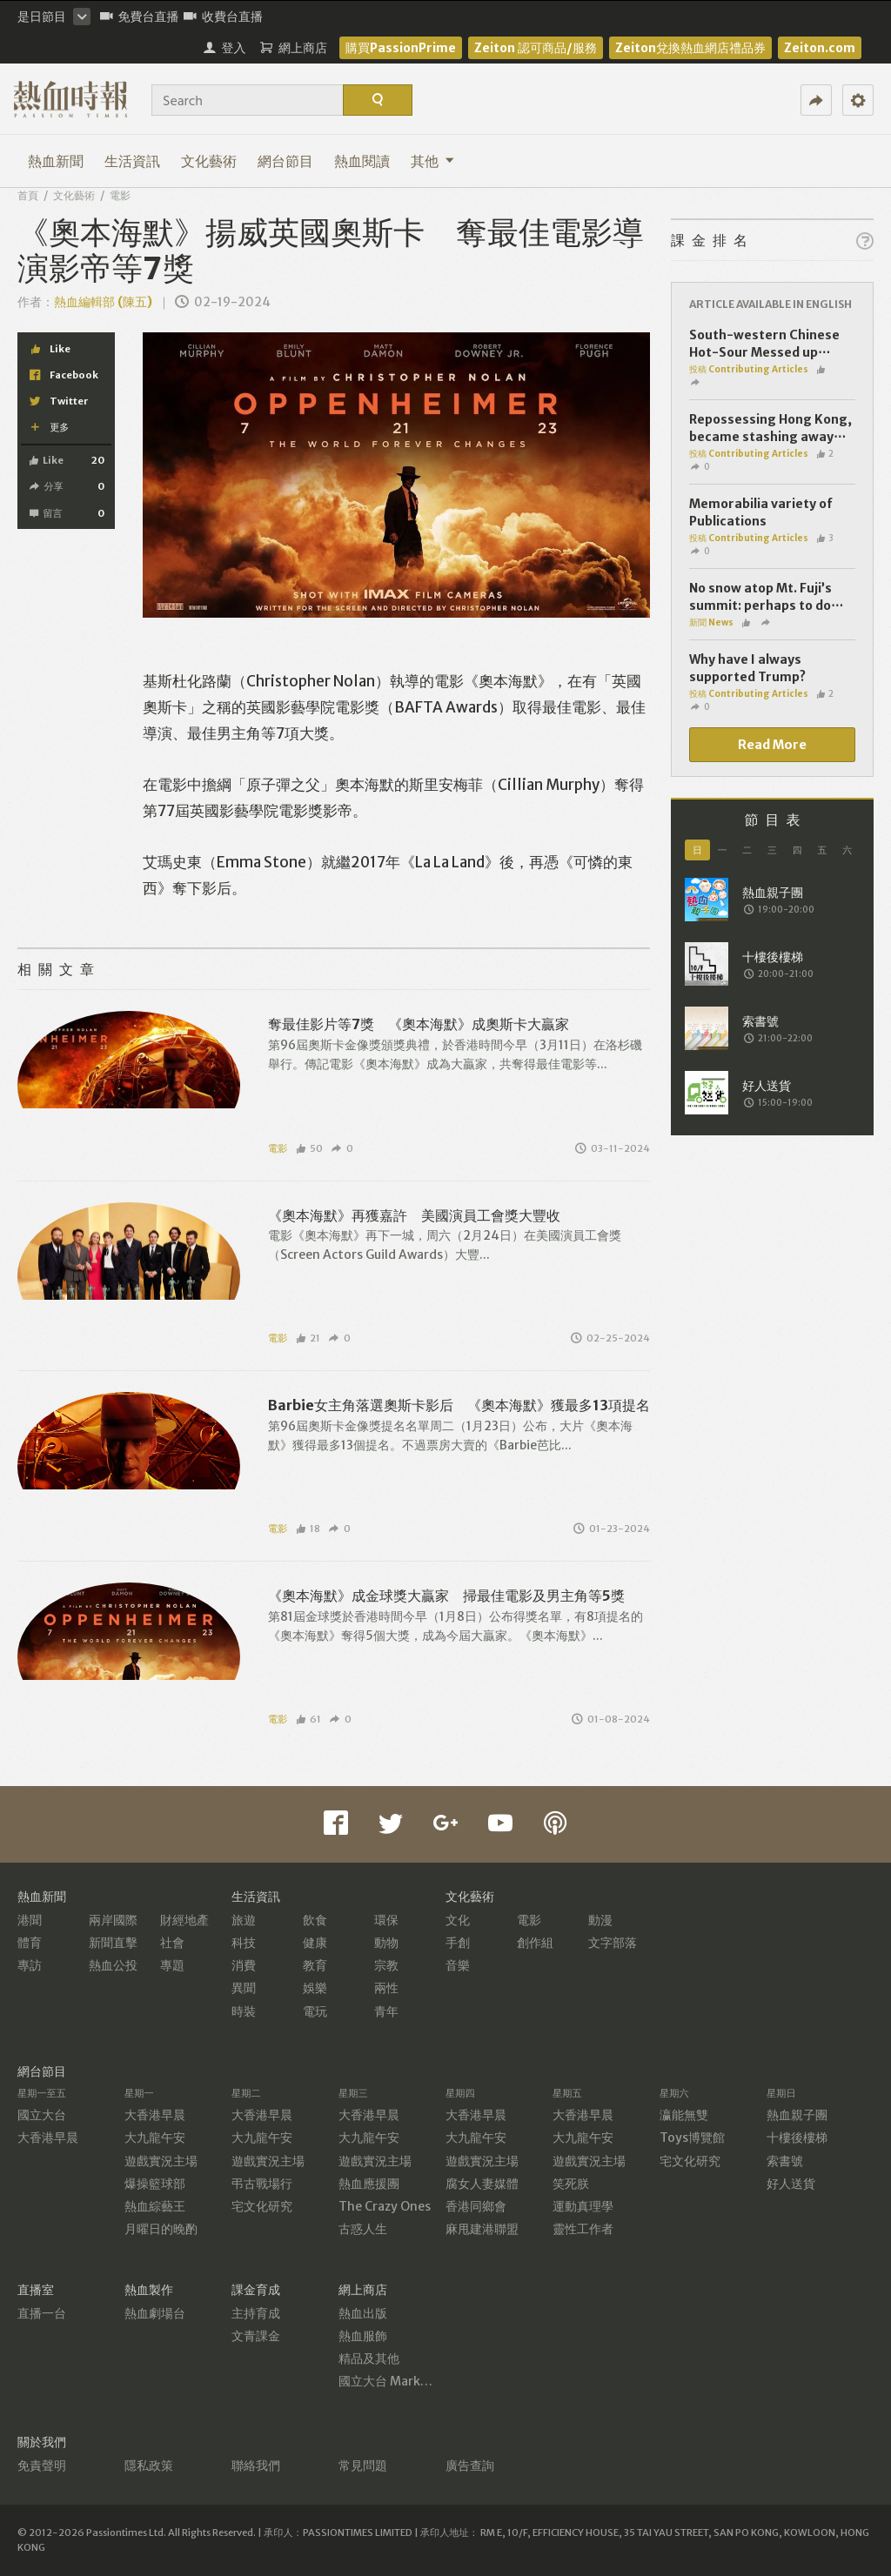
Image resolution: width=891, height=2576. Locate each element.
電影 (120, 195)
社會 (172, 1942)
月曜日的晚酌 (161, 2229)
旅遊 (243, 1920)
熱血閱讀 (362, 161)
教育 (315, 1965)
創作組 (535, 1942)
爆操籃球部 (154, 2183)
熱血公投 (113, 1965)
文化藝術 (209, 161)
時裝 (243, 2011)
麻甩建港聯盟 (482, 2229)
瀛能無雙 (684, 2115)
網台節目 (285, 161)
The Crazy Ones (384, 2206)
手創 (458, 1942)
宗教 (386, 1965)
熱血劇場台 (154, 2313)
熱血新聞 (56, 161)
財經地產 (184, 1920)
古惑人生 (362, 2229)
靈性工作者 (583, 2229)
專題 (172, 1965)
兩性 (386, 1988)
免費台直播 (139, 16)
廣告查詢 (470, 2465)
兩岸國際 (113, 1920)
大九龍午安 (154, 2137)
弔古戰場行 (261, 2183)
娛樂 (315, 1988)
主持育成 (255, 2313)
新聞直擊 (113, 1942)
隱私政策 (148, 2465)
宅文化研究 (261, 2206)
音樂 (458, 1965)
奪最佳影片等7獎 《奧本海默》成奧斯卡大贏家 (418, 1024)
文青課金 (255, 2336)
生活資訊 (132, 161)
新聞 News (711, 622)
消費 (243, 1965)
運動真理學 (583, 2206)
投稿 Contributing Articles (748, 369)
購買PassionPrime (400, 48)
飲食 (315, 1920)
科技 (243, 1942)
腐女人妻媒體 (482, 2183)
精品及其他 (368, 2358)
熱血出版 (362, 2313)
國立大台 (41, 2115)
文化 (458, 1920)
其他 (432, 161)
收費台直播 (223, 16)
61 (309, 1719)
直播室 (35, 2290)
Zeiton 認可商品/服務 (535, 48)
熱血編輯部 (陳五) (103, 302)
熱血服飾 (362, 2336)
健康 (315, 1942)
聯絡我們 (255, 2465)
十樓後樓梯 (797, 2137)
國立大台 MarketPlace (401, 2381)
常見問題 (362, 2465)
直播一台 (41, 2313)
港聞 (29, 1920)
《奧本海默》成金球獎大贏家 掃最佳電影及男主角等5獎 (446, 1595)
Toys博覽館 (692, 2137)
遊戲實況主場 (161, 2161)
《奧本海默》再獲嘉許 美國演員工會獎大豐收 (414, 1215)
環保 (386, 1920)
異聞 (243, 1988)
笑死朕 (571, 2183)
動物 (386, 1942)
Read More (772, 745)
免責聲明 (41, 2465)
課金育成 (255, 2290)
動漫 (600, 1920)
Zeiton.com (819, 48)
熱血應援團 (368, 2183)
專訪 (29, 1965)
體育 (29, 1942)
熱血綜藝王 (154, 2206)
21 (308, 1338)
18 (308, 1528)
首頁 (27, 195)
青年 (386, 2011)
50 (310, 1148)
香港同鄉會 (476, 2206)
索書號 (785, 2161)
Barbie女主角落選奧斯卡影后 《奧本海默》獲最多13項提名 (459, 1405)
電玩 (315, 2011)
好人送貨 (791, 2183)
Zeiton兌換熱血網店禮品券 (690, 48)
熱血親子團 (797, 2115)
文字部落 (612, 1942)
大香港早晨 (47, 2137)
